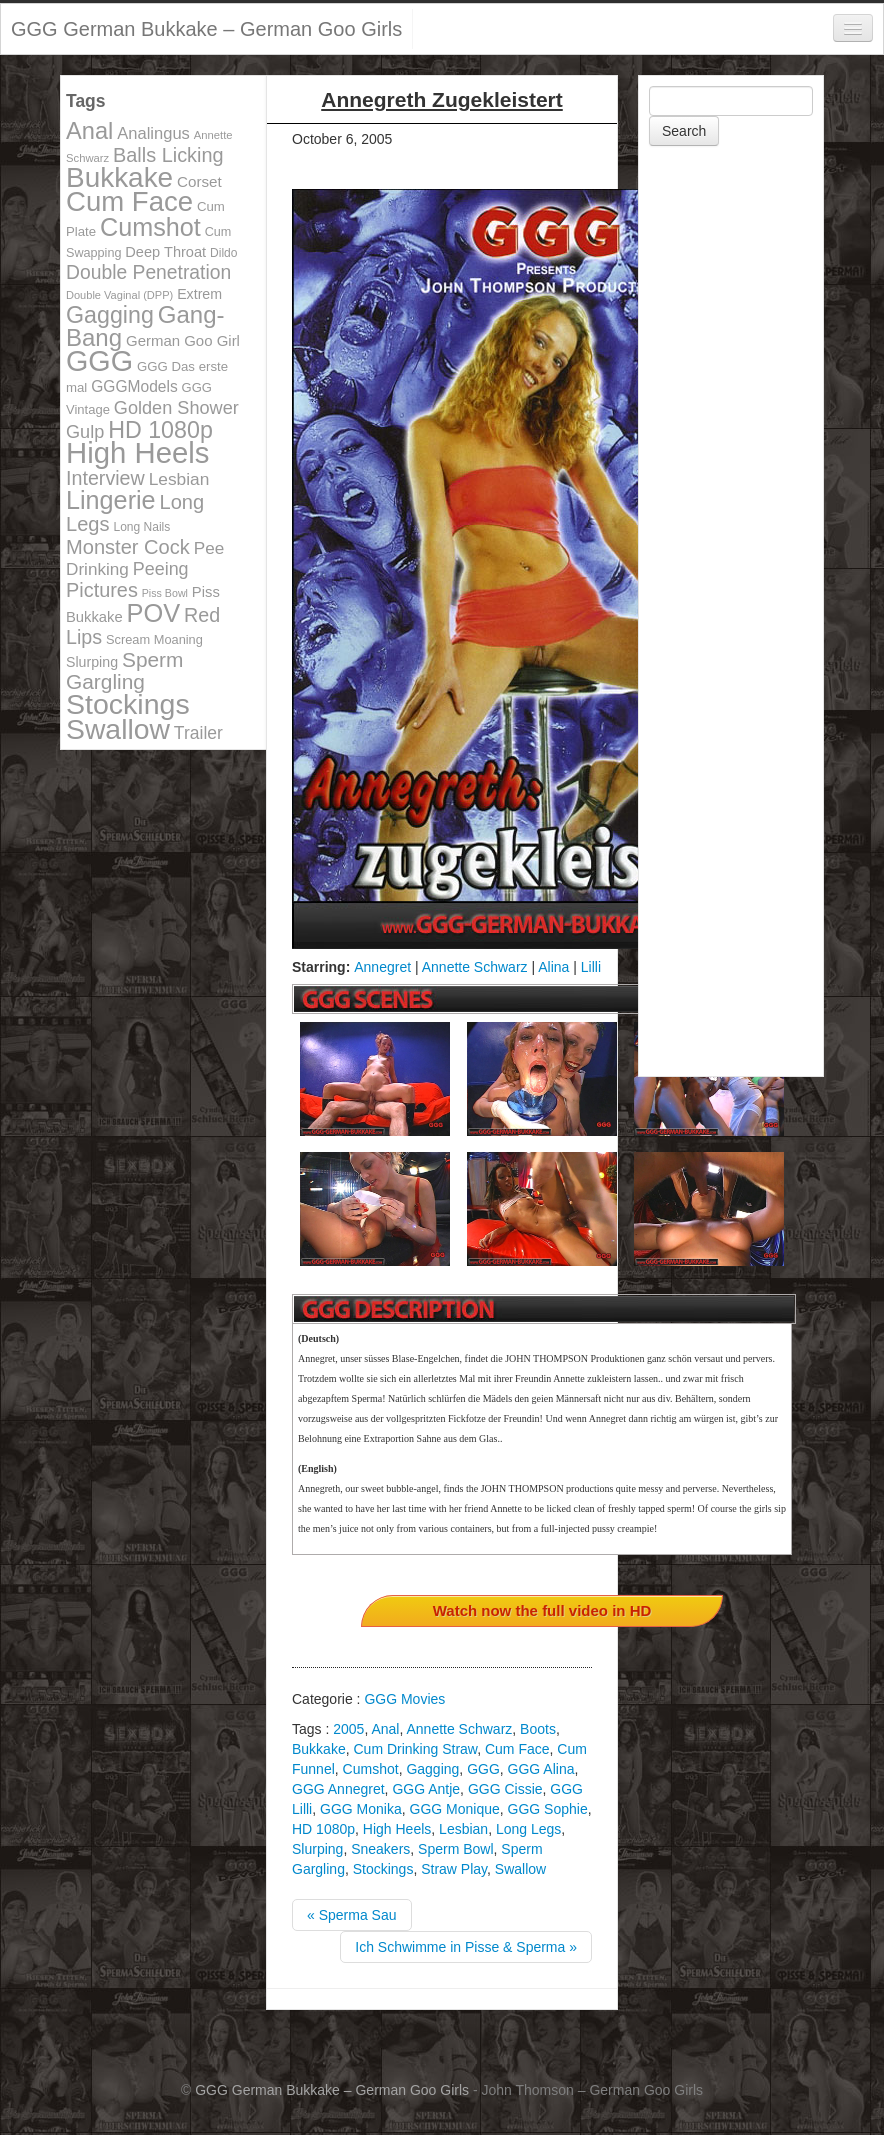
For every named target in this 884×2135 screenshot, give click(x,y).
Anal (385, 1729)
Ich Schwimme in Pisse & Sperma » (466, 1947)
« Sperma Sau (352, 1915)
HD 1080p (323, 1829)
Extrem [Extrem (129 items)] (199, 294)
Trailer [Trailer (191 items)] (198, 733)
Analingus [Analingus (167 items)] (153, 133)
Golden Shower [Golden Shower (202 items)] (176, 408)
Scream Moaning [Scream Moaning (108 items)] (154, 639)
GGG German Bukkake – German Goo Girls (206, 29)
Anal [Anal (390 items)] (89, 131)
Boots (538, 1729)
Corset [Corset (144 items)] (199, 181)
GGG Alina (541, 1769)
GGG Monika (361, 1809)
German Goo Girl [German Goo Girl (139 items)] (183, 340)
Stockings (383, 1869)
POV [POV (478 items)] (154, 613)
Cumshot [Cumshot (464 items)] (150, 227)
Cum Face (517, 1749)
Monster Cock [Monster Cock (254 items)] (128, 547)
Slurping (317, 1849)
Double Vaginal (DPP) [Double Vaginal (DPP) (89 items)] (119, 295)
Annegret (382, 967)
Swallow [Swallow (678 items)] (118, 729)
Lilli (591, 967)
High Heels (397, 1829)
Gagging (432, 1769)
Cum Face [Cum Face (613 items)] (129, 201)
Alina (553, 967)
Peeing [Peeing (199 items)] (161, 569)
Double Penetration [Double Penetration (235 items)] (148, 272)
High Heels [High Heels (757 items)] (137, 452)
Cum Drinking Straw (415, 1749)
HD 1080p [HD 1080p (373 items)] (160, 430)
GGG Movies (404, 1699)
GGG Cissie (505, 1789)
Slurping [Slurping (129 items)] (92, 662)
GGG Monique (455, 1809)
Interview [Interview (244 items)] (105, 478)
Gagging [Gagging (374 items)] (110, 315)
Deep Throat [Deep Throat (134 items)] (165, 252)
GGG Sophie (548, 1809)
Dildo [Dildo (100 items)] (223, 253)
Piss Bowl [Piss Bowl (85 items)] (165, 593)
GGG (483, 1769)
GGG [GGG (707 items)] (99, 361)
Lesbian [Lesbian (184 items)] (179, 479)
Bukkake (319, 1749)
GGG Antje (426, 1789)
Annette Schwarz (475, 967)
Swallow (520, 1869)
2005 (348, 1729)
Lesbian (463, 1829)
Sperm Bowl (455, 1849)
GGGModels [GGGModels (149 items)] (134, 386)
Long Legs (528, 1829)
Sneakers (380, 1849)
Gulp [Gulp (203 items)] (85, 432)
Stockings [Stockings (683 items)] (128, 704)
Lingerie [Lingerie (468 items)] (111, 500)
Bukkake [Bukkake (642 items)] (119, 177)
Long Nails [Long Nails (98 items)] (141, 527)
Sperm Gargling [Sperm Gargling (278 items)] (124, 670)
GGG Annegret (338, 1789)
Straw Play (454, 1869)
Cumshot (371, 1769)
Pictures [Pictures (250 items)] (102, 590)
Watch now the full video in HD (542, 1610)
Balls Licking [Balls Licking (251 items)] (168, 155)
